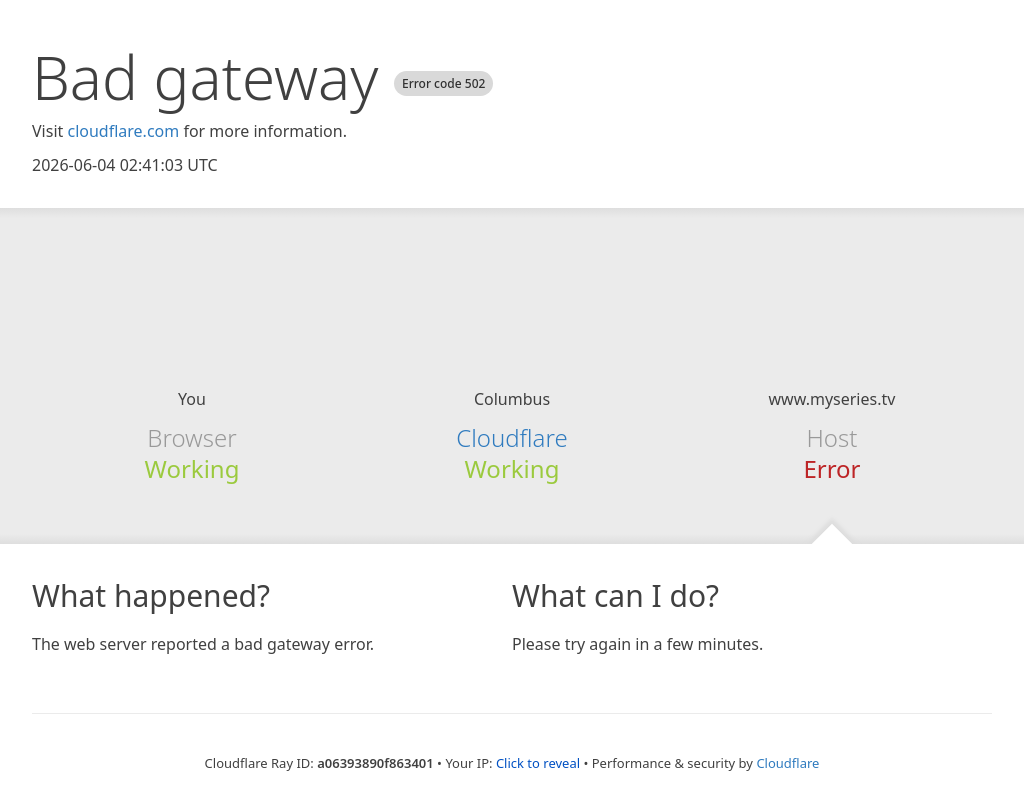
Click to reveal (538, 763)
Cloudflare (511, 437)
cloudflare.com (123, 131)
